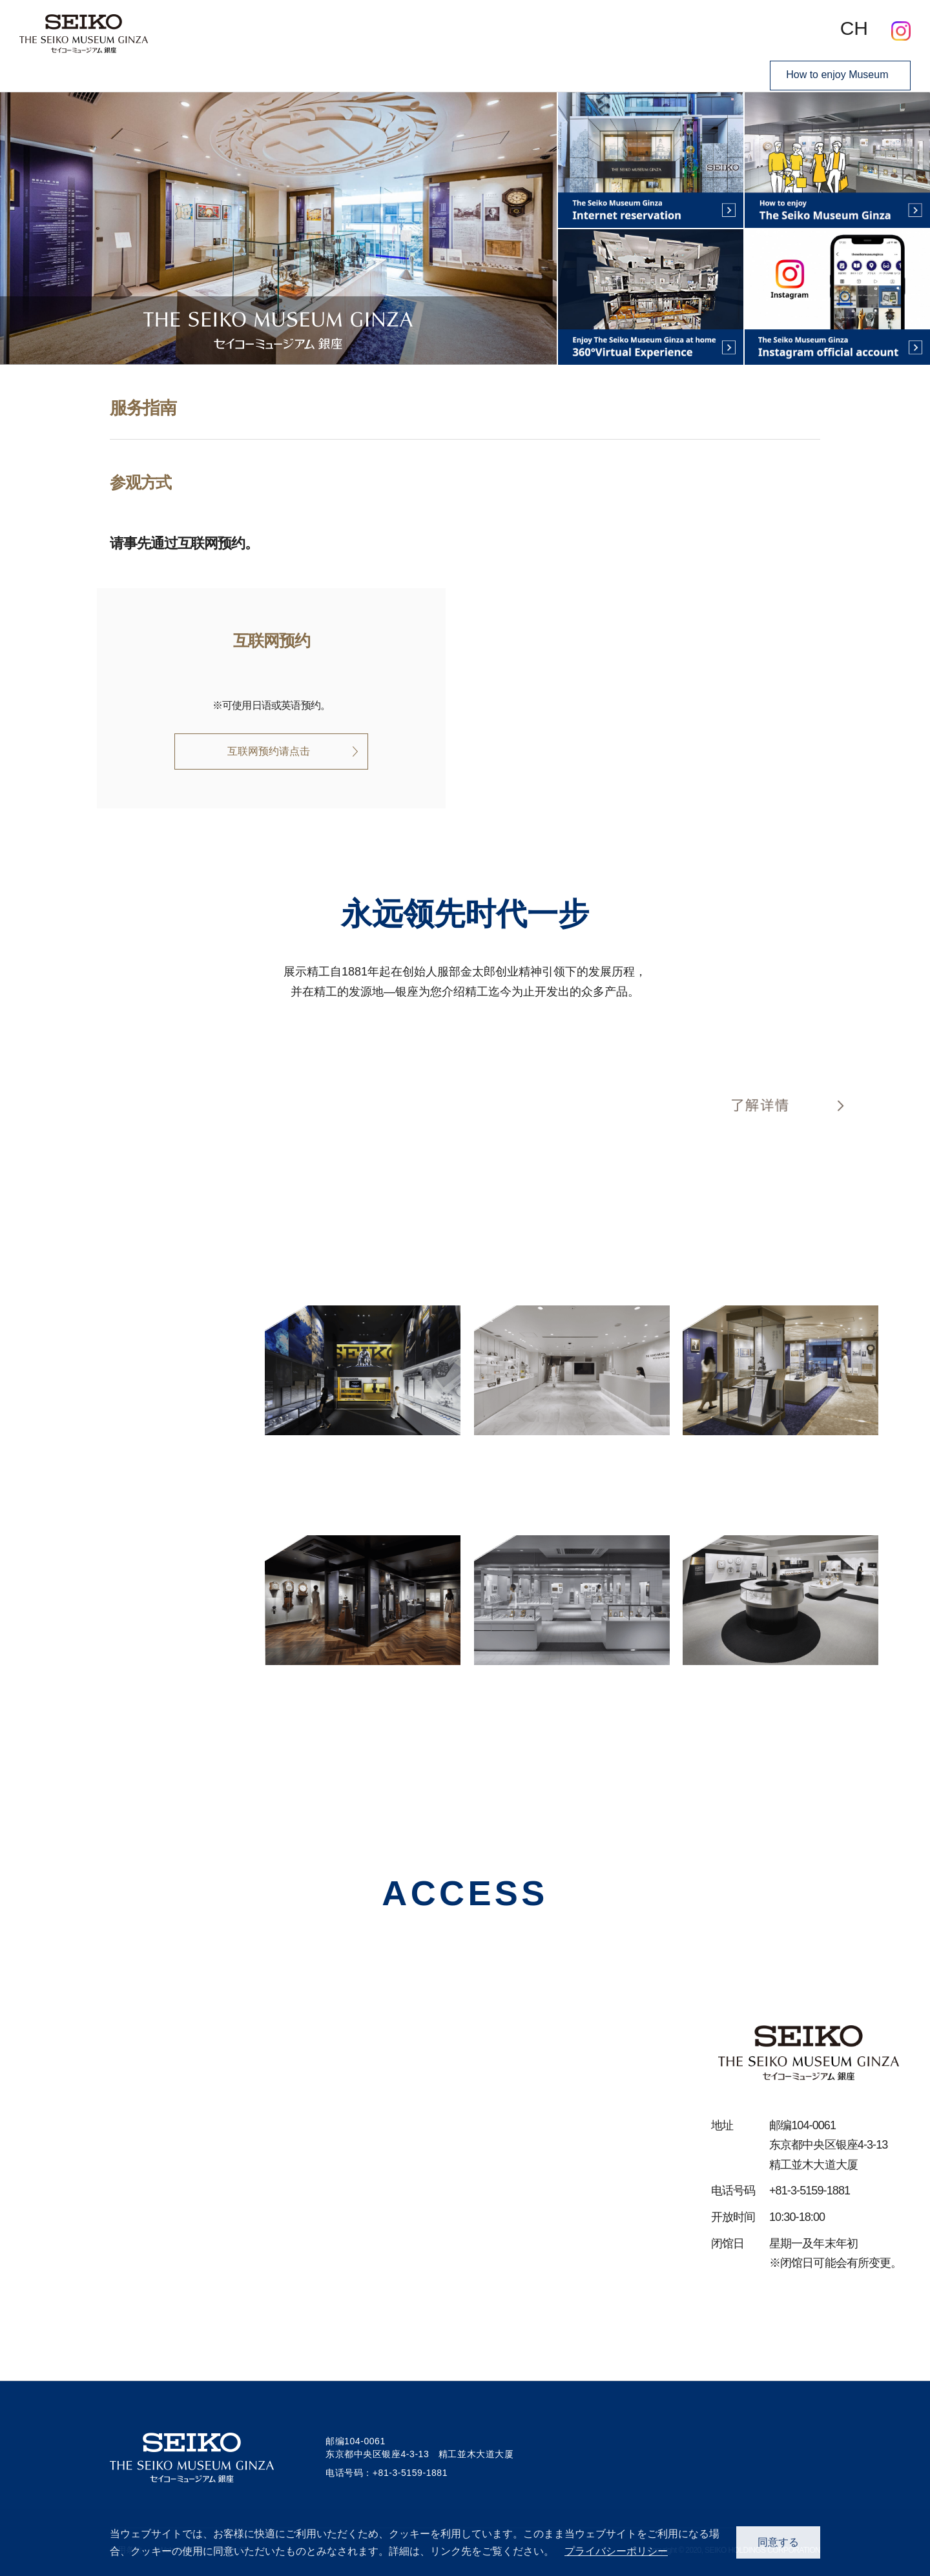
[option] (278, 228)
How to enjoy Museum (836, 71)
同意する (778, 2542)
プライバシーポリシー (616, 2551)
